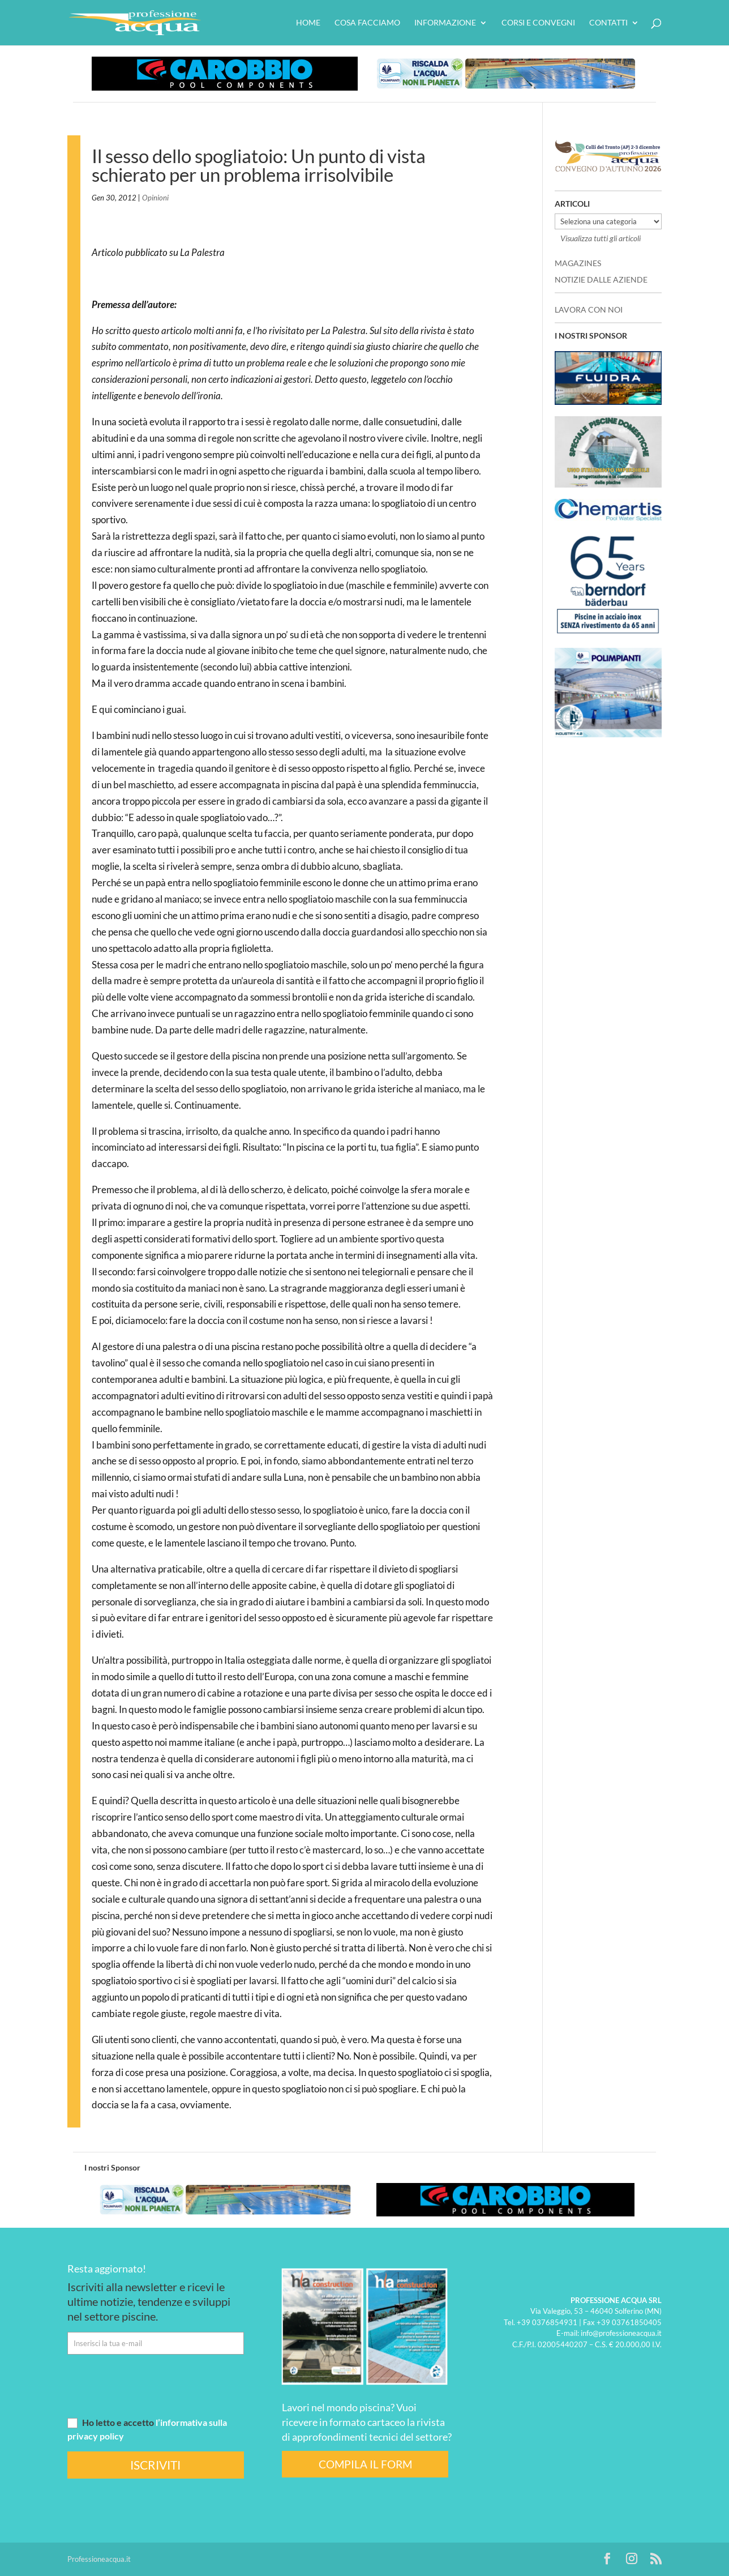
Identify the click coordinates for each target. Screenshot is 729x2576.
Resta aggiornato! (106, 2268)
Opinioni (155, 197)
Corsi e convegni (538, 23)
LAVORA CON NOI (589, 309)
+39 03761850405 (629, 2321)
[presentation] (153, 2385)
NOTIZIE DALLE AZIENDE (601, 279)
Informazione (445, 23)
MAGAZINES (578, 263)
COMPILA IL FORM (365, 2464)
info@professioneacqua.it (621, 2333)
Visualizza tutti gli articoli (600, 238)
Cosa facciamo (367, 23)
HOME (308, 23)
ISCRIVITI (155, 2465)
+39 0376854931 (547, 2321)
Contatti (608, 23)
